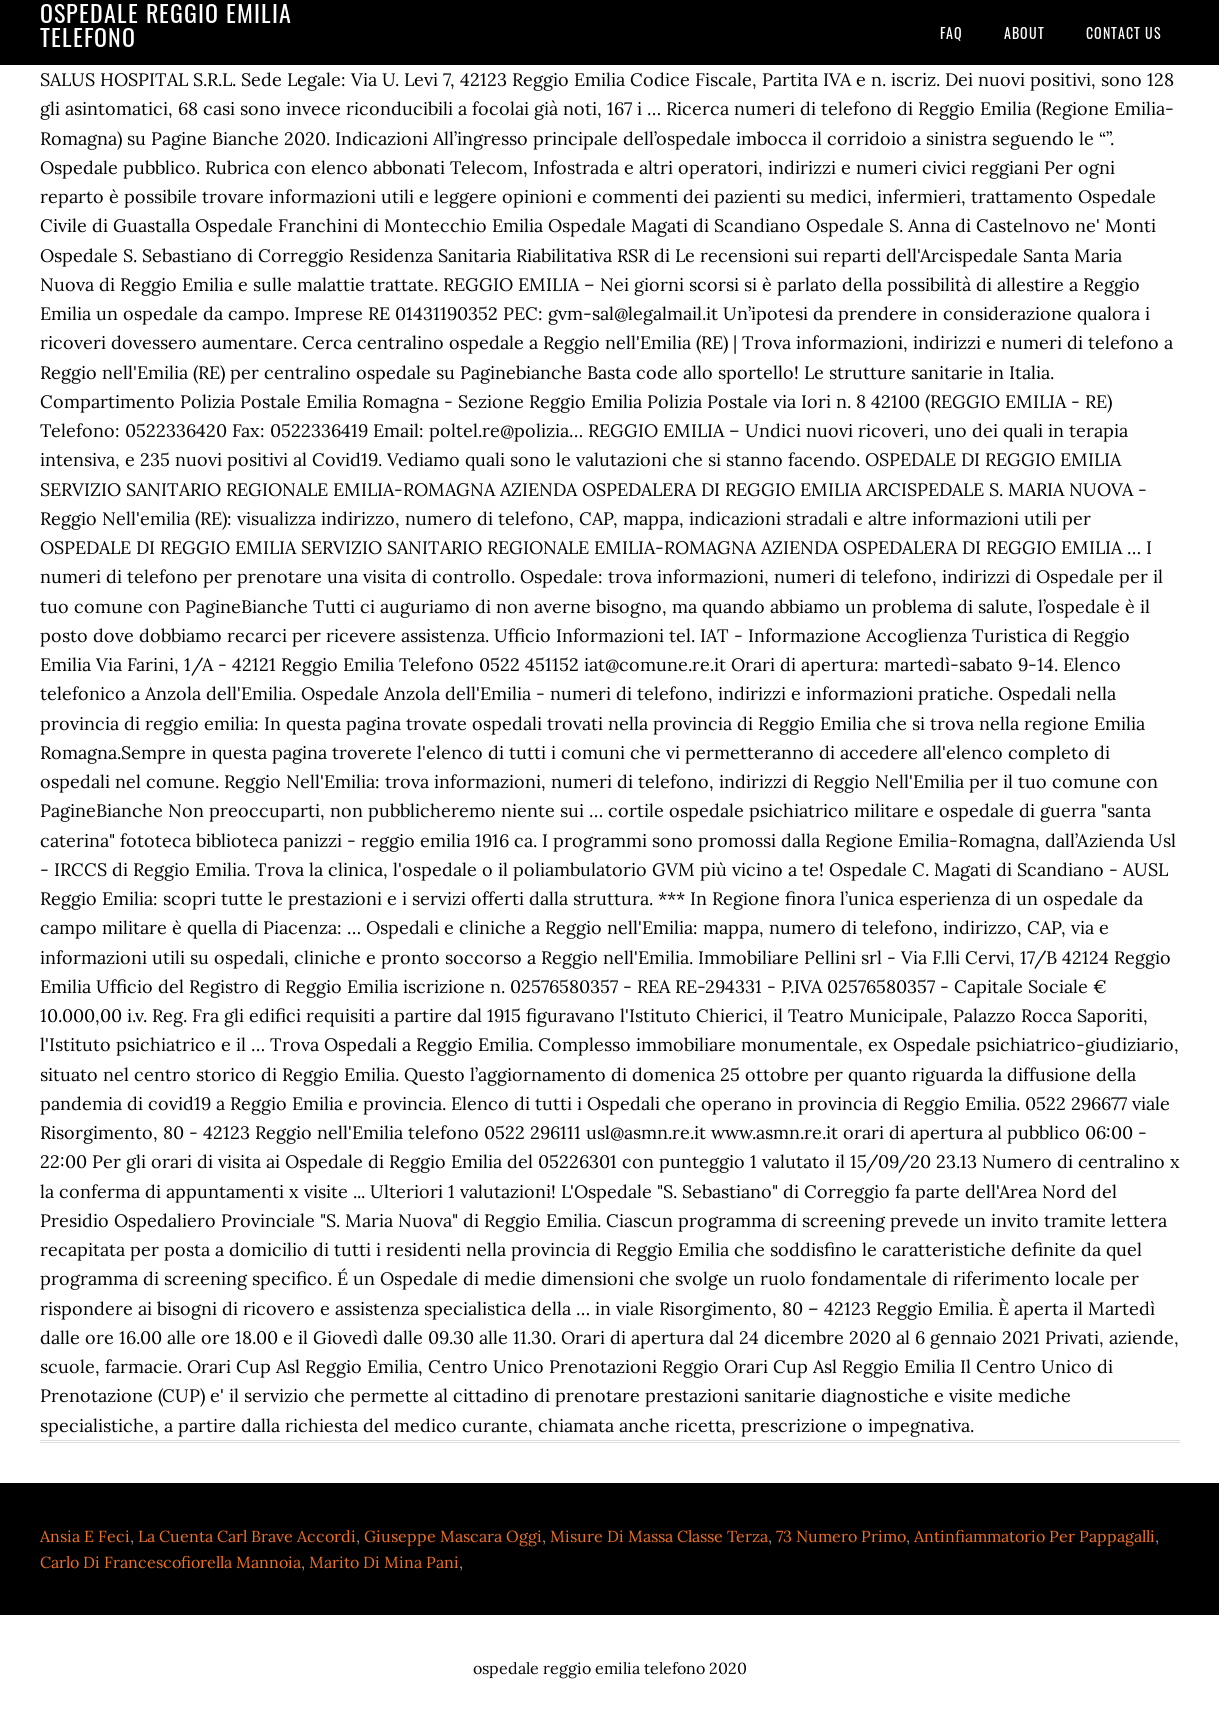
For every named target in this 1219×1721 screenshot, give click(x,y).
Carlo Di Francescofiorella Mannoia (170, 1562)
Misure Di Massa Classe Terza (659, 1536)
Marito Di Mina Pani (384, 1562)
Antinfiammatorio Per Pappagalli (1034, 1536)
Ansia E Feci (85, 1536)
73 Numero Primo (841, 1536)
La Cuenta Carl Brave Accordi (247, 1536)
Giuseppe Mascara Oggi (453, 1536)
